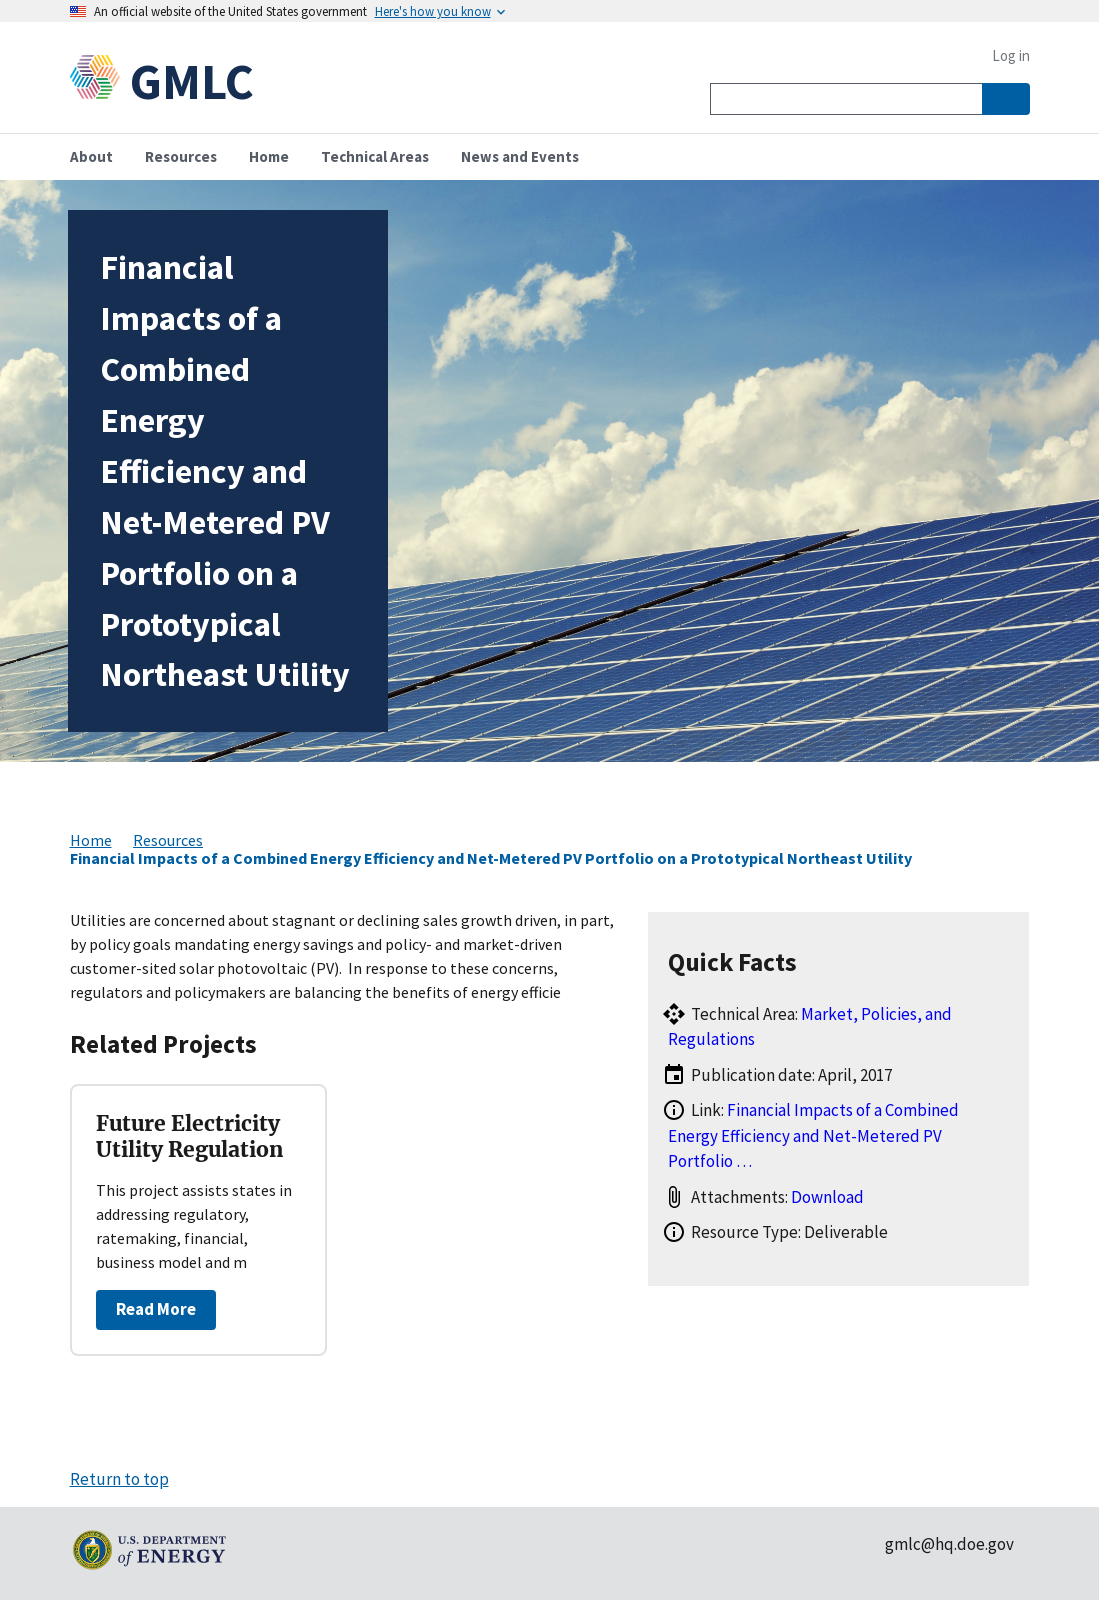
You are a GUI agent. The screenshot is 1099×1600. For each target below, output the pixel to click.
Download (827, 1197)
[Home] (100, 81)
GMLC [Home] (192, 81)
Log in (1011, 55)
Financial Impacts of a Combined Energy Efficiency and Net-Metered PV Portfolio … (813, 1135)
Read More (156, 1309)
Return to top (119, 1479)
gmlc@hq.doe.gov (949, 1544)
